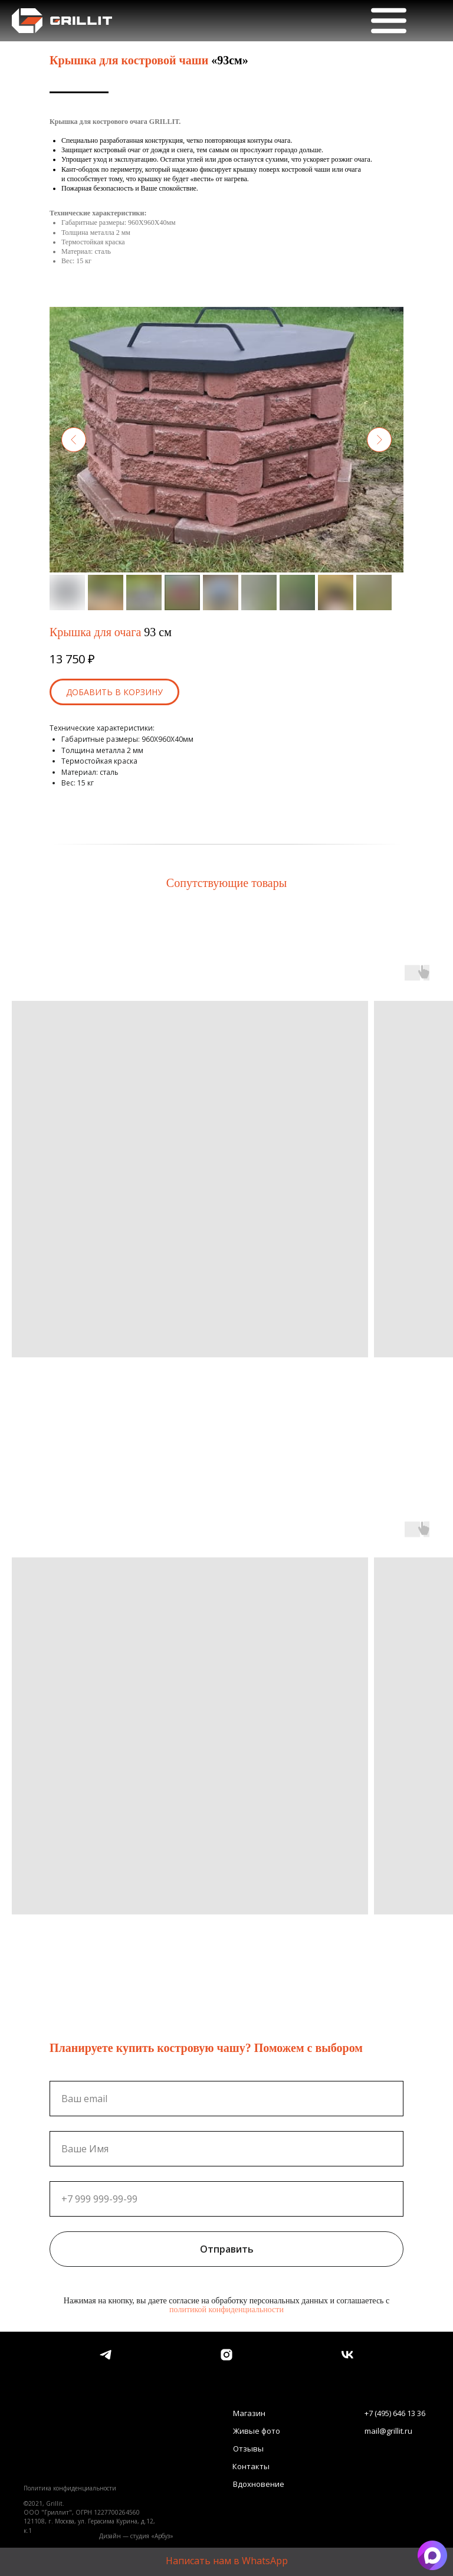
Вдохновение (258, 2484)
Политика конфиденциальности (70, 2488)
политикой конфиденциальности (226, 2309)
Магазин (249, 2413)
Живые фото (256, 2431)
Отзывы (248, 2448)
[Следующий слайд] (379, 439)
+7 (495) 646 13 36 (395, 2413)
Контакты (251, 2466)
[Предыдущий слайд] (73, 439)
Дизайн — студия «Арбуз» (136, 2536)
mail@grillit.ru (388, 2431)
